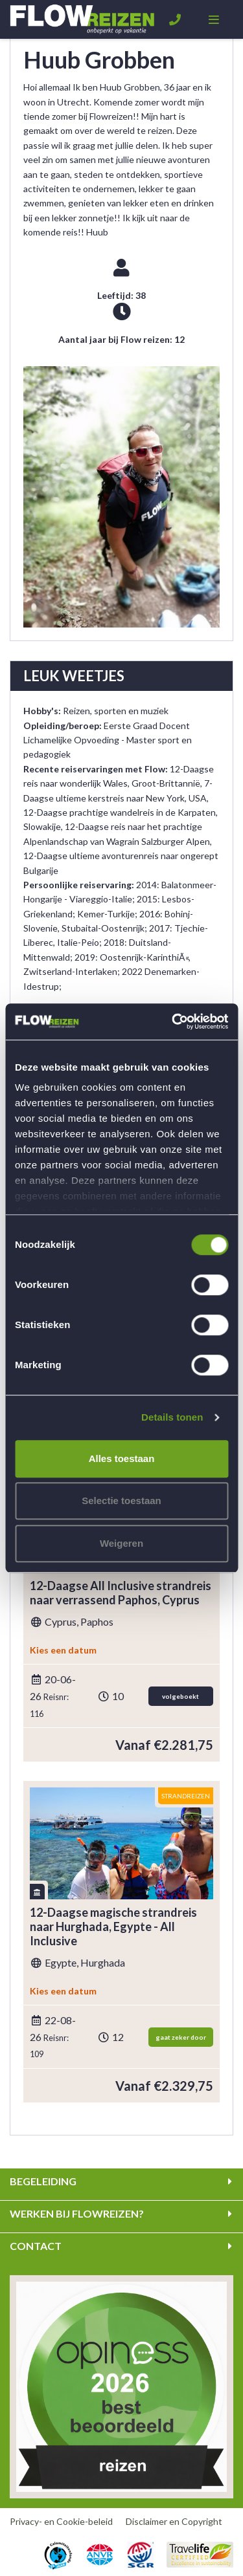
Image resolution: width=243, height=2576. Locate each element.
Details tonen (172, 1417)
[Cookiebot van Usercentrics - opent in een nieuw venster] (173, 1021)
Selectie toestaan (121, 1500)
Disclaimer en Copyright (174, 2521)
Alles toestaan (122, 1458)
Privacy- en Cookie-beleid (61, 2521)
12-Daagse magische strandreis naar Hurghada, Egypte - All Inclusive (113, 1926)
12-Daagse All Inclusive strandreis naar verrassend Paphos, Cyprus (120, 1593)
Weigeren (121, 1543)
